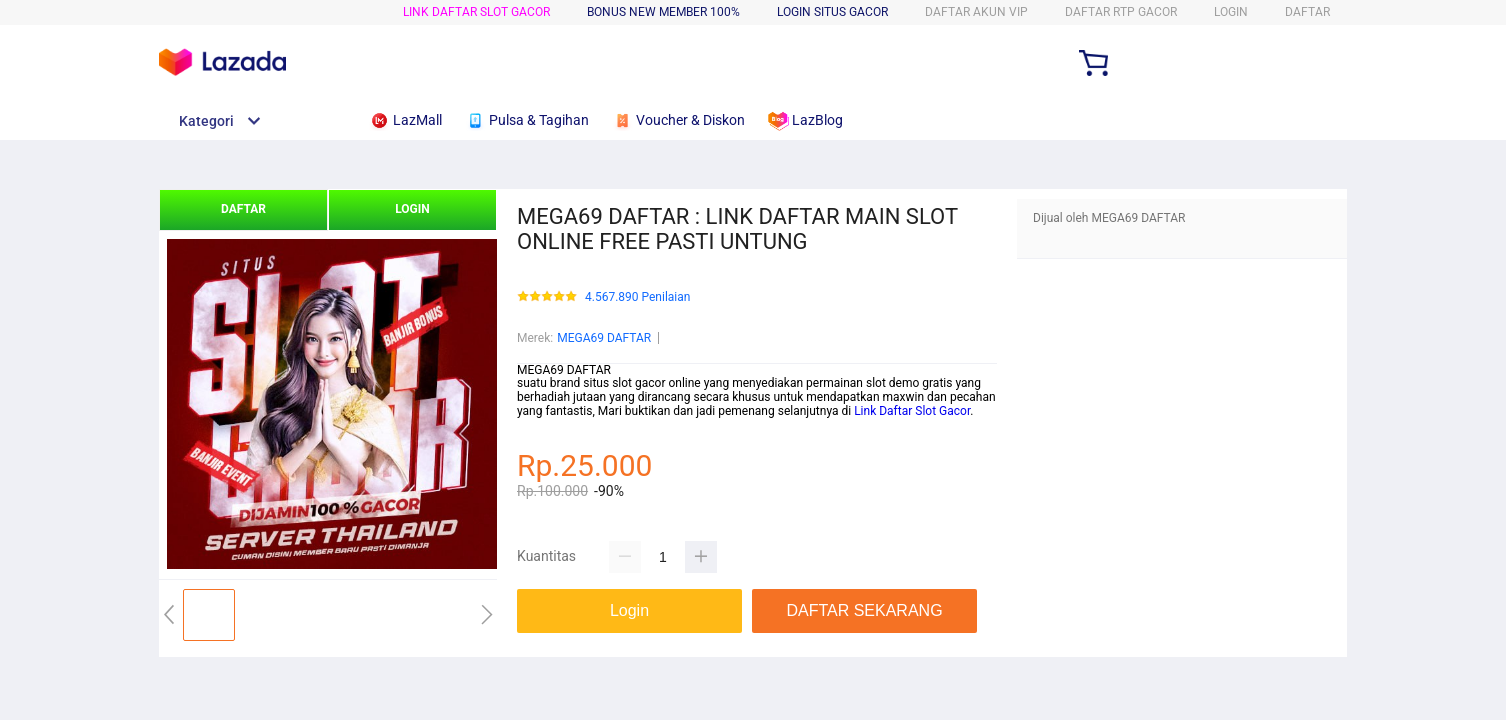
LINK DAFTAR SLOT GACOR (476, 12)
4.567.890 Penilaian (637, 297)
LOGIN (1231, 12)
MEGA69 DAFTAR (604, 338)
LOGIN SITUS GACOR (832, 12)
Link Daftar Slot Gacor (910, 411)
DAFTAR (1307, 12)
